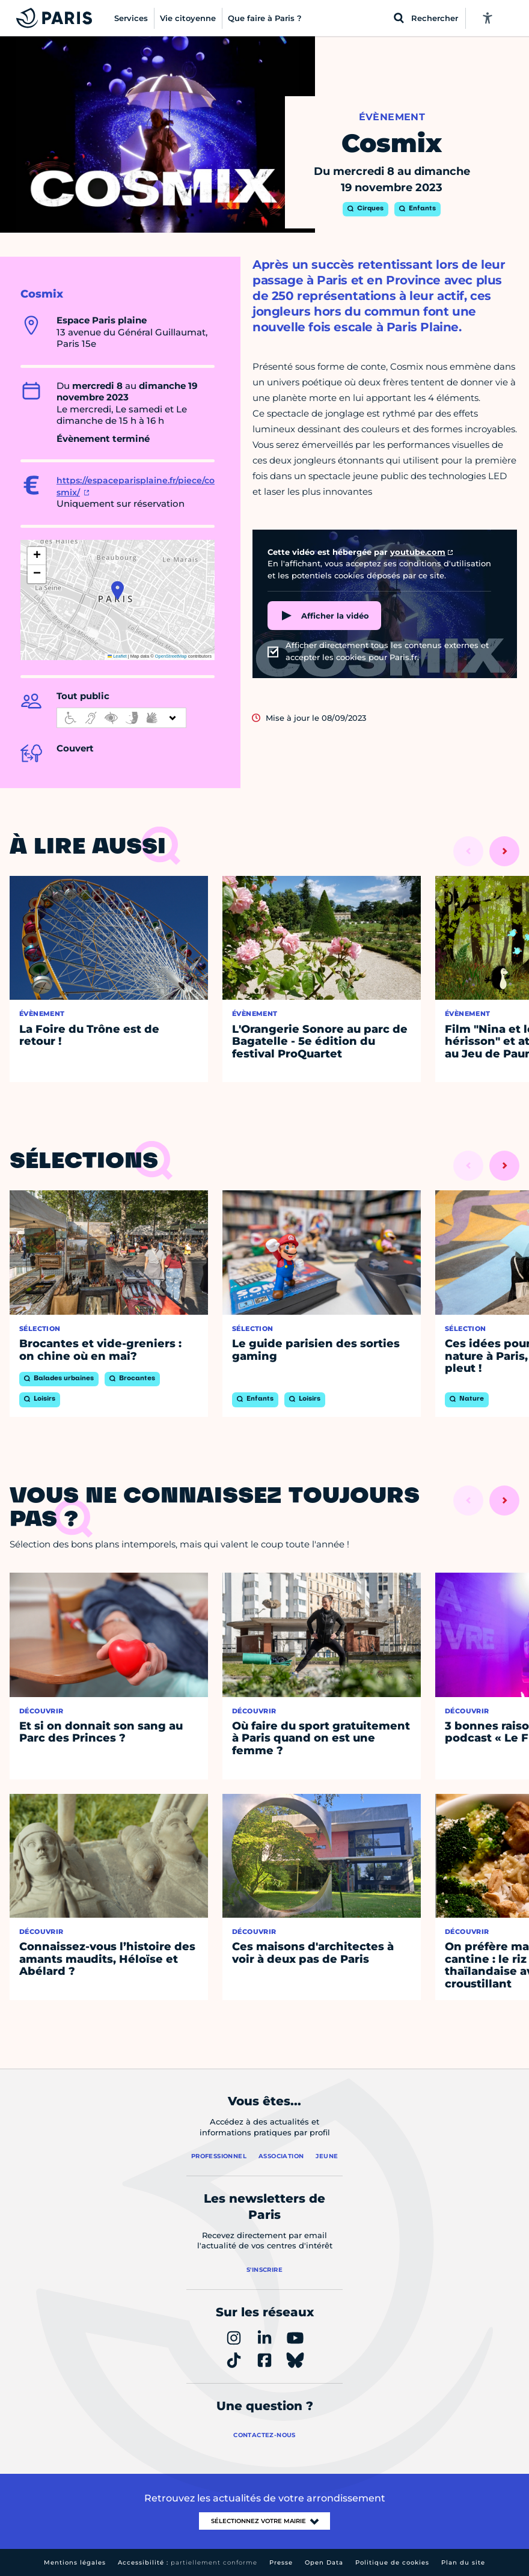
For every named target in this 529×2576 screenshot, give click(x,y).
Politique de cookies (392, 2562)
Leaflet (117, 656)
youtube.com (417, 552)
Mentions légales (75, 2562)
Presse (281, 2562)
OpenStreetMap (171, 656)
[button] (117, 590)
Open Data (324, 2562)
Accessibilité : (187, 2562)
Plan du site (463, 2562)
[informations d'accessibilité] (121, 718)
